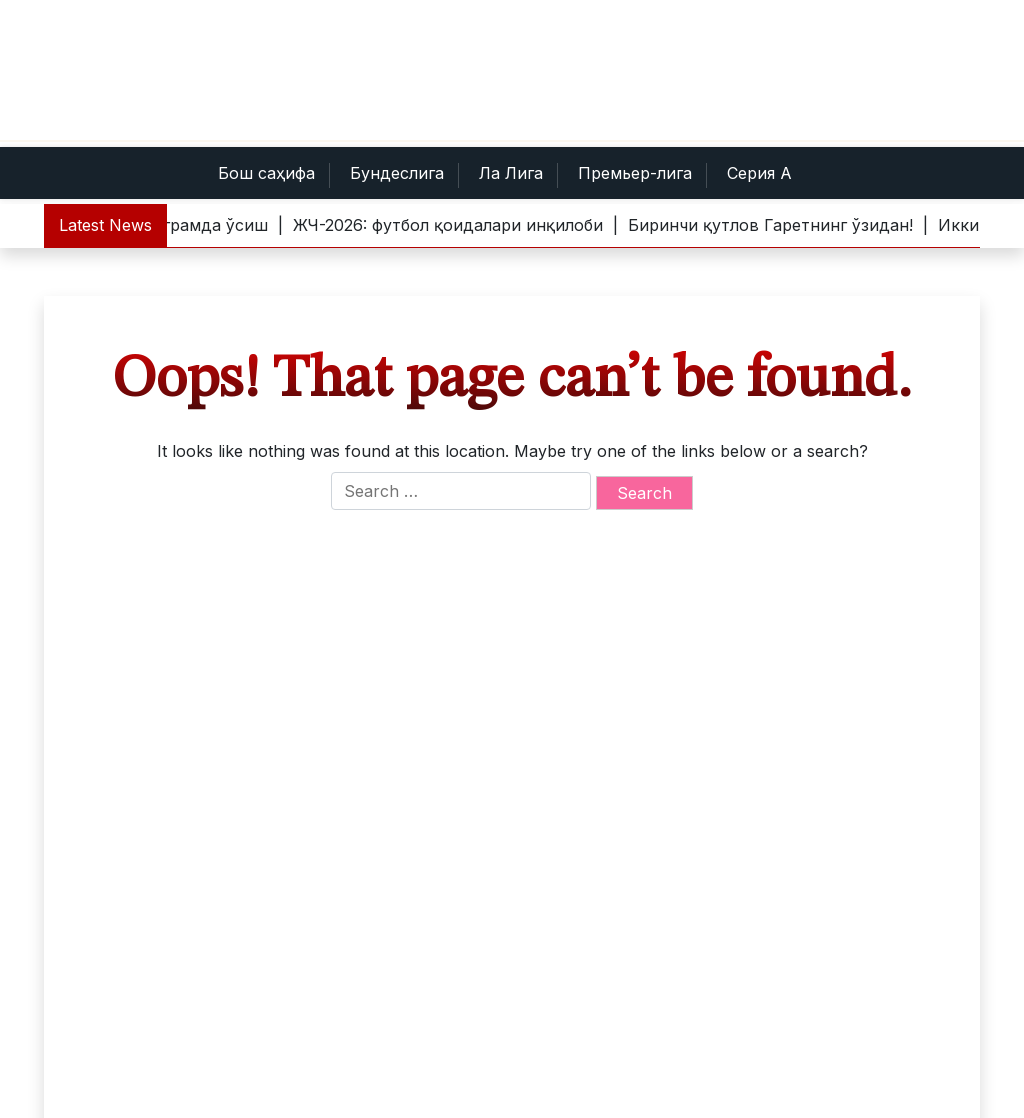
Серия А (759, 173)
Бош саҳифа (266, 173)
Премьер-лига (635, 173)
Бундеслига (397, 173)
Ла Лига (511, 173)
